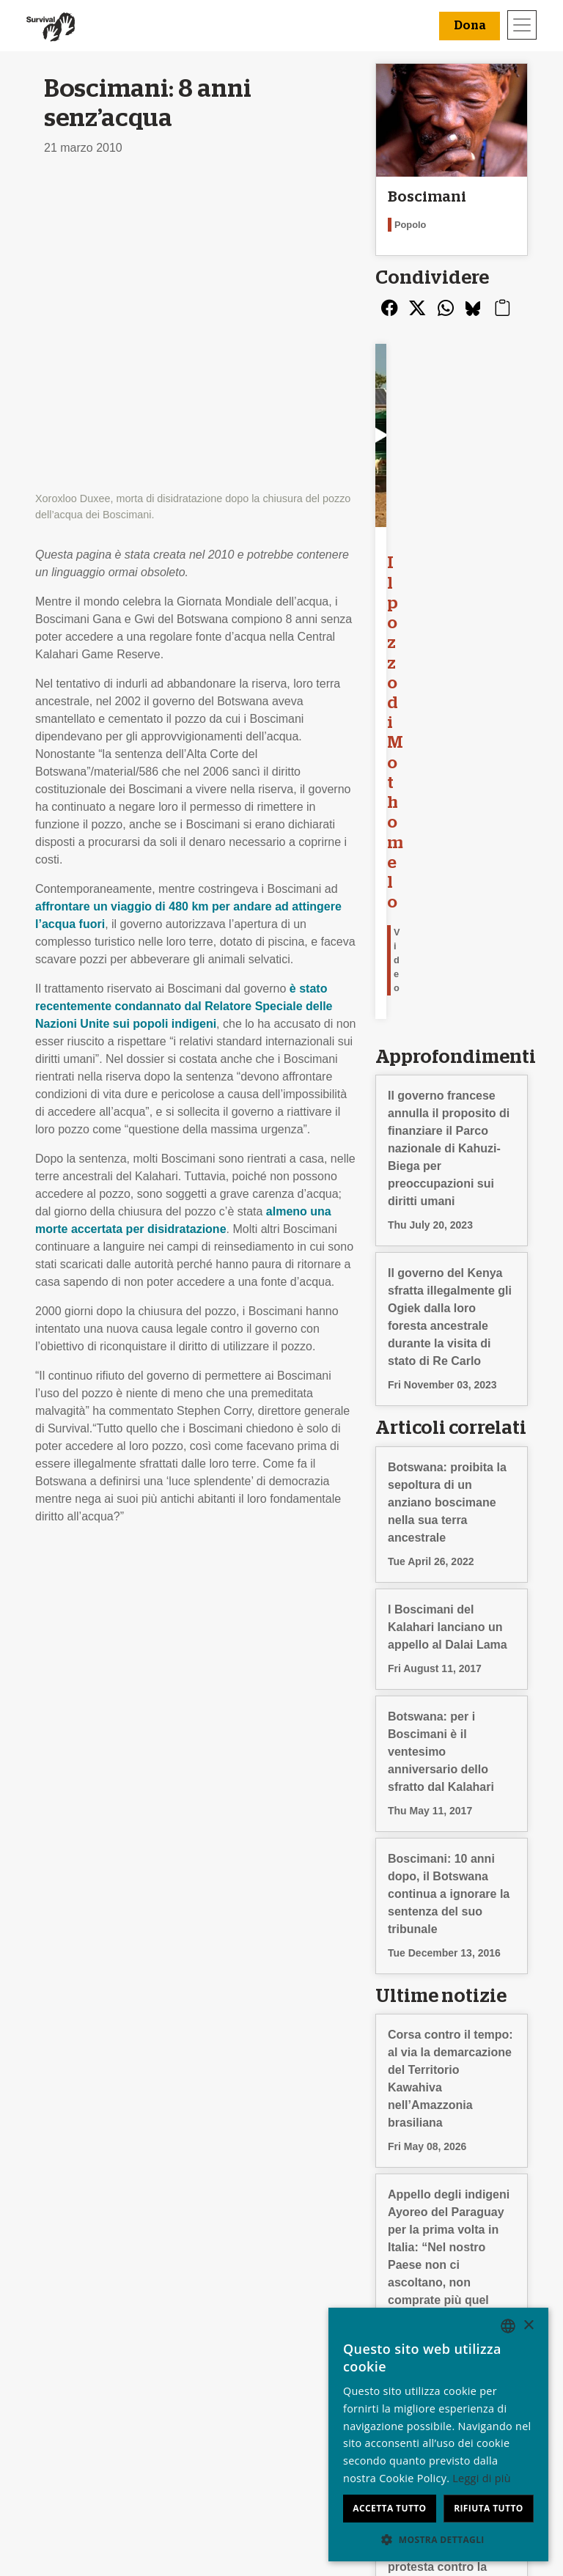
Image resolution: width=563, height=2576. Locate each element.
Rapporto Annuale (86, 2355)
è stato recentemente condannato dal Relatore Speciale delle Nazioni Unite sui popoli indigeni (183, 701)
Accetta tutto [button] (389, 2508)
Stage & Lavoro (80, 2338)
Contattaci (66, 2391)
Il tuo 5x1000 (319, 2355)
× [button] (528, 2325)
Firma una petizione (214, 2373)
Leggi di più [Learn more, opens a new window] (481, 2478)
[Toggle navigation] (522, 25)
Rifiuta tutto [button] (488, 2508)
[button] (438, 2539)
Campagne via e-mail (218, 2355)
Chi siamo (66, 2320)
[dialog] (438, 2434)
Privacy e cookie (82, 2373)
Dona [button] (469, 26)
